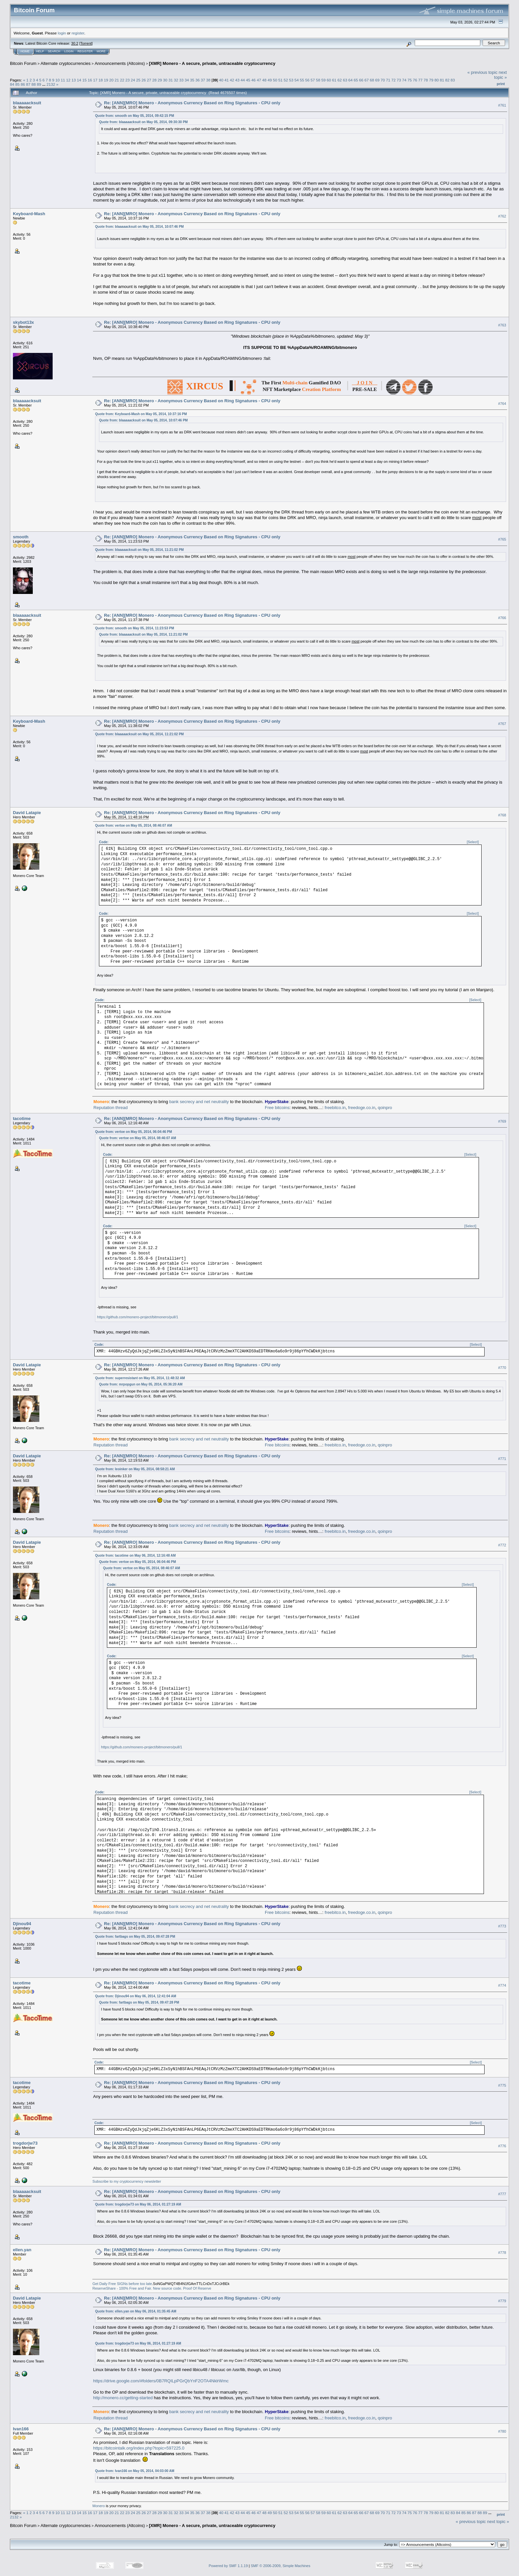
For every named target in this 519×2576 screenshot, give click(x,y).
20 (111, 80)
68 (372, 80)
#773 (502, 1926)
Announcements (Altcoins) (120, 63)
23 (127, 80)
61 (334, 80)
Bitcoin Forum (23, 63)
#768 (502, 815)
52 (286, 80)
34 (187, 80)
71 (388, 80)
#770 (502, 1368)
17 (95, 80)
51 (280, 80)
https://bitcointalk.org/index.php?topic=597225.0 (138, 2448)
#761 (502, 105)
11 (63, 80)
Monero (98, 2506)
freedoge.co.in (361, 1107)
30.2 (74, 43)
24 (133, 80)
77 (420, 80)
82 (447, 80)
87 (28, 84)
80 (436, 80)
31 (170, 80)
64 (350, 80)
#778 (502, 2253)
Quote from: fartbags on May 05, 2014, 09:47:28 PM (135, 1936)
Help (40, 51)
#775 (502, 2085)
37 (203, 80)
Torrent (86, 43)
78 (426, 80)
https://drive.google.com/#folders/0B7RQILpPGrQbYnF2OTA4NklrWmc (160, 2380)
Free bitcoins (277, 1107)
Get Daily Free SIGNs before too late (122, 2284)
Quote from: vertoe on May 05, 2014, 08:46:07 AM (133, 825)
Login (68, 51)
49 (269, 80)
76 (415, 80)
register (77, 33)
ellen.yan (22, 2249)
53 (291, 80)
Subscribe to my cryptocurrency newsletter (126, 2181)
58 (318, 80)
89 (39, 84)
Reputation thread (110, 1107)
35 (192, 80)
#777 (502, 2194)
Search (54, 51)
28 (154, 80)
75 (409, 80)
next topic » (500, 75)
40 (221, 80)
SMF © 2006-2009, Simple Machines (280, 2566)
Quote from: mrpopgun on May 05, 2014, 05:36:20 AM (140, 1384)
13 (73, 80)
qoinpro (385, 1107)
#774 (502, 1986)
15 (84, 80)
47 (259, 80)
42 (232, 80)
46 (253, 80)
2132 (51, 84)
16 (90, 80)
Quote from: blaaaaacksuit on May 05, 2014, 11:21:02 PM (139, 550)
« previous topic (482, 72)
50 (275, 80)
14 (79, 80)
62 (340, 80)
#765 (502, 539)
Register (85, 51)
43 (237, 80)
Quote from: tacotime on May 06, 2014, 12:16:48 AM (135, 1555)
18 (100, 80)
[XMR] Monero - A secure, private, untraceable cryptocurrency (212, 63)
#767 (502, 724)
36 (197, 80)
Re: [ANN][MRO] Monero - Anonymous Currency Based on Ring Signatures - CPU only (192, 102)
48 (264, 80)
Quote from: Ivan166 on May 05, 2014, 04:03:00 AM (134, 2471)
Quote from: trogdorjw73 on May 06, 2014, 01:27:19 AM (138, 2204)
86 (23, 84)
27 (149, 80)
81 (442, 80)
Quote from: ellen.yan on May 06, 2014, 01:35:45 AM (135, 2311)
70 (383, 80)
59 (323, 80)
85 (17, 84)
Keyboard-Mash (29, 213)
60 (329, 80)
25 (138, 80)
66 (361, 80)
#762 (502, 216)
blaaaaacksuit (27, 102)
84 (12, 84)
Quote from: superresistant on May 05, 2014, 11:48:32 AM (140, 1378)
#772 (502, 1545)
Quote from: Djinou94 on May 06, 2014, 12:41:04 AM (135, 1996)
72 (393, 80)
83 (452, 80)
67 (366, 80)
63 (345, 80)
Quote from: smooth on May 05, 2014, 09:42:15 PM (134, 116)
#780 (502, 2432)
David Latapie (27, 812)
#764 (502, 404)
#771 (502, 1459)
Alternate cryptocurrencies (66, 63)
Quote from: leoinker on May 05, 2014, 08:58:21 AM (135, 1469)
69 (377, 80)
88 (33, 84)
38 (208, 80)
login (62, 33)
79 (431, 80)
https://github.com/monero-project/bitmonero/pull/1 (137, 1317)
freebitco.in (335, 1107)
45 (248, 80)
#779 (502, 2301)
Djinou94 (22, 1923)
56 (307, 80)
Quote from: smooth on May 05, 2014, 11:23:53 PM (134, 628)
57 (312, 80)
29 (160, 80)
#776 (502, 2146)
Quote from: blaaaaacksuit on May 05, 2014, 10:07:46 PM (139, 226)
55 (302, 80)
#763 (502, 325)
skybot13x (23, 322)
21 (117, 80)
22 (122, 80)
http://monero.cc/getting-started (123, 2397)
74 (404, 80)
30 (165, 80)
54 (296, 80)
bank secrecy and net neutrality (199, 1101)
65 (356, 80)
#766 (502, 618)
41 (226, 80)
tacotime (21, 1118)
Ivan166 (21, 2428)
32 (176, 80)
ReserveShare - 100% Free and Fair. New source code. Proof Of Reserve (151, 2288)
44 (243, 80)
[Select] (473, 842)
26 (144, 80)
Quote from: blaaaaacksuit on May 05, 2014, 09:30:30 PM (143, 122)
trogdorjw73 (25, 2143)
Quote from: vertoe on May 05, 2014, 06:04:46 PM (133, 1132)
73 (399, 80)
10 (57, 80)
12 (68, 80)
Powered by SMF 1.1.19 (228, 2566)
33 (181, 80)
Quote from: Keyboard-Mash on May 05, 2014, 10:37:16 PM (141, 414)
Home (25, 51)
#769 (502, 1121)
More (101, 51)
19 (106, 80)
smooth (20, 536)
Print (501, 84)
